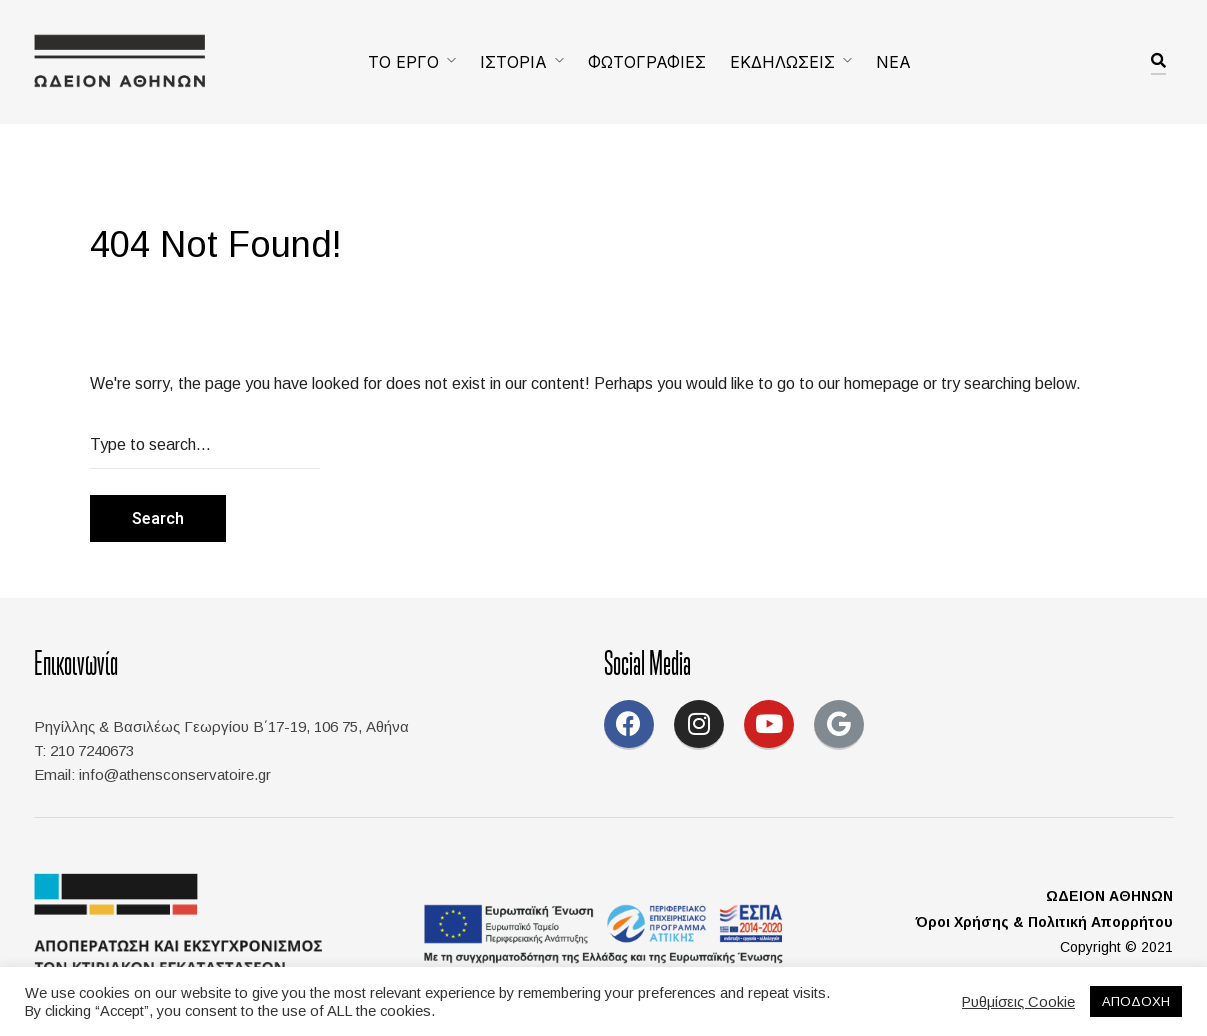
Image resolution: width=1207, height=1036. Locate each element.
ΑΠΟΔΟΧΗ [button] (1136, 1001)
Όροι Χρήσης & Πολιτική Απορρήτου (1044, 922)
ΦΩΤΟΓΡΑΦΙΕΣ (647, 62)
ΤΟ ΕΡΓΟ (403, 62)
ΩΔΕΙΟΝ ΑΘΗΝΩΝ (1109, 896)
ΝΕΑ (893, 62)
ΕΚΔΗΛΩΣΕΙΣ (782, 62)
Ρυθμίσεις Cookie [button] (1018, 1002)
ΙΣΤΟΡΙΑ (513, 62)
